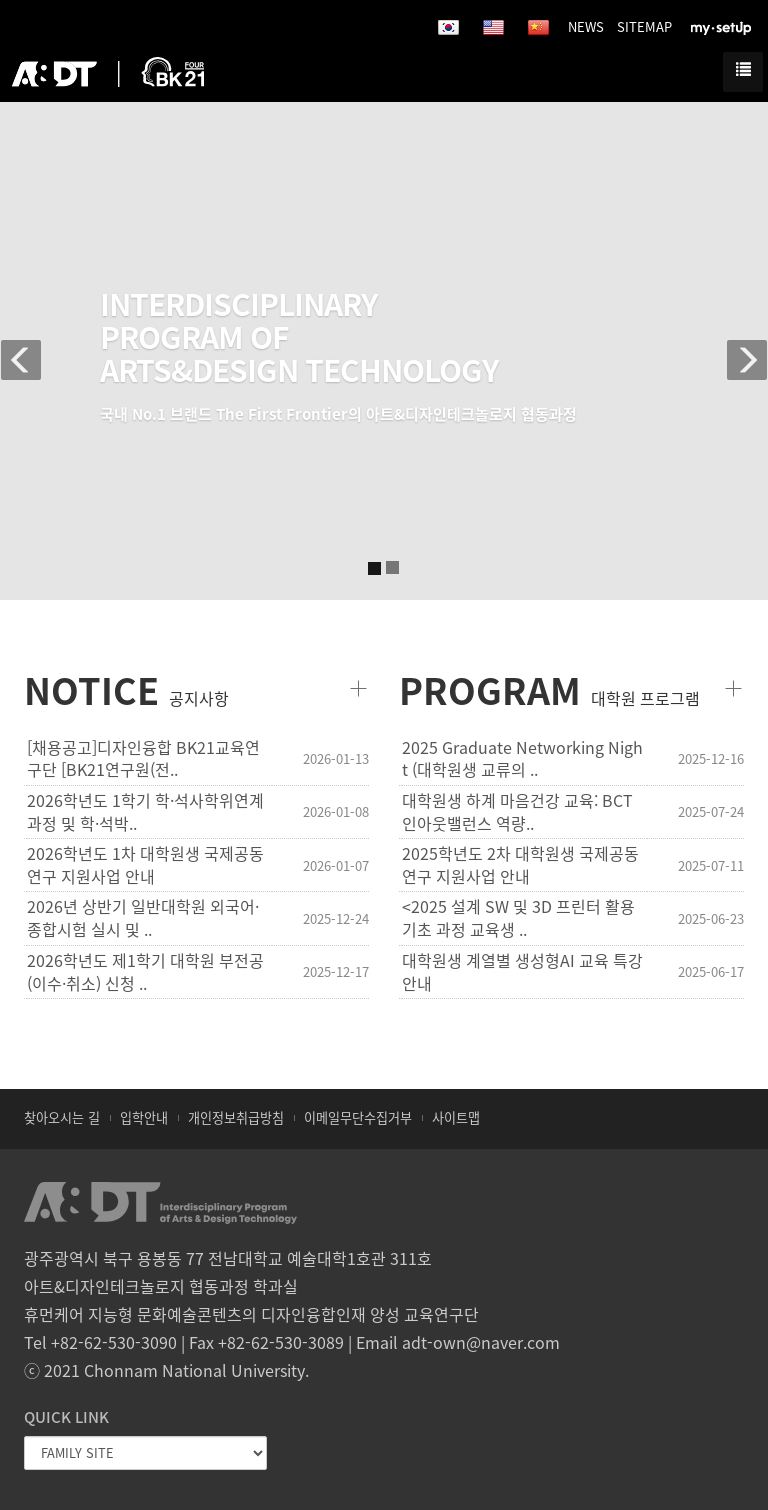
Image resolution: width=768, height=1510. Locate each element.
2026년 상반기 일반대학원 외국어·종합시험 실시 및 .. (143, 918)
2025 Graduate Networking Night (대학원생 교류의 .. (522, 759)
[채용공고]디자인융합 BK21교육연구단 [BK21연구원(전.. (143, 759)
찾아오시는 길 (62, 1117)
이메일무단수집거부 (358, 1117)
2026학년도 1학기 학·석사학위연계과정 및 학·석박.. (145, 812)
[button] (27, 350)
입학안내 (144, 1117)
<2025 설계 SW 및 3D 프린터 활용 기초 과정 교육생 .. (518, 918)
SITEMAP (644, 26)
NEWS (586, 26)
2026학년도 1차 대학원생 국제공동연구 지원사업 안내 (145, 865)
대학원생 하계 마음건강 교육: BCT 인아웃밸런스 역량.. (517, 812)
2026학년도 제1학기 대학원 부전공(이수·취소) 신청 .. (145, 972)
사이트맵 (456, 1117)
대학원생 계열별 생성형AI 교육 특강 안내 (522, 972)
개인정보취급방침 (236, 1117)
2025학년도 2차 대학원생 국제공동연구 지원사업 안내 (520, 865)
